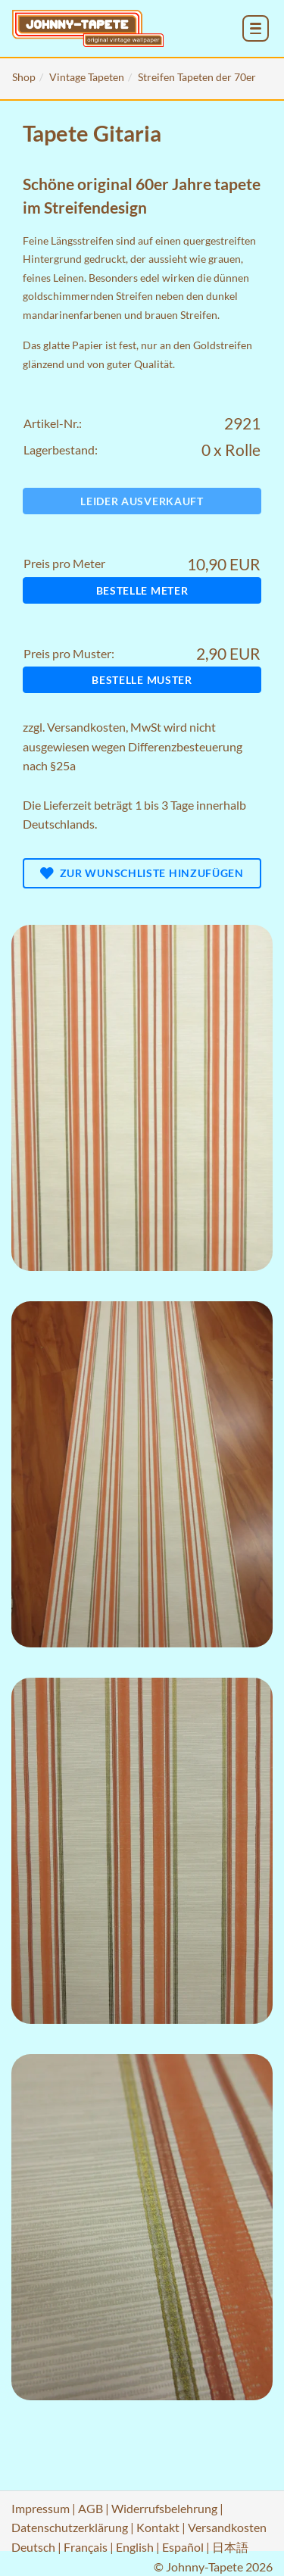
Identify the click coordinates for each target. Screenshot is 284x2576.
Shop (24, 76)
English (135, 2547)
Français (86, 2547)
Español (183, 2547)
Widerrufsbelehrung (164, 2508)
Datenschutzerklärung (69, 2527)
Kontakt (157, 2527)
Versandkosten (86, 727)
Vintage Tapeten (86, 76)
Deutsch (33, 2547)
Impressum (40, 2508)
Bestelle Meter (142, 590)
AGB (90, 2508)
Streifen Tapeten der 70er (197, 76)
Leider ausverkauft (142, 501)
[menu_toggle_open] (255, 28)
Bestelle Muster (142, 679)
